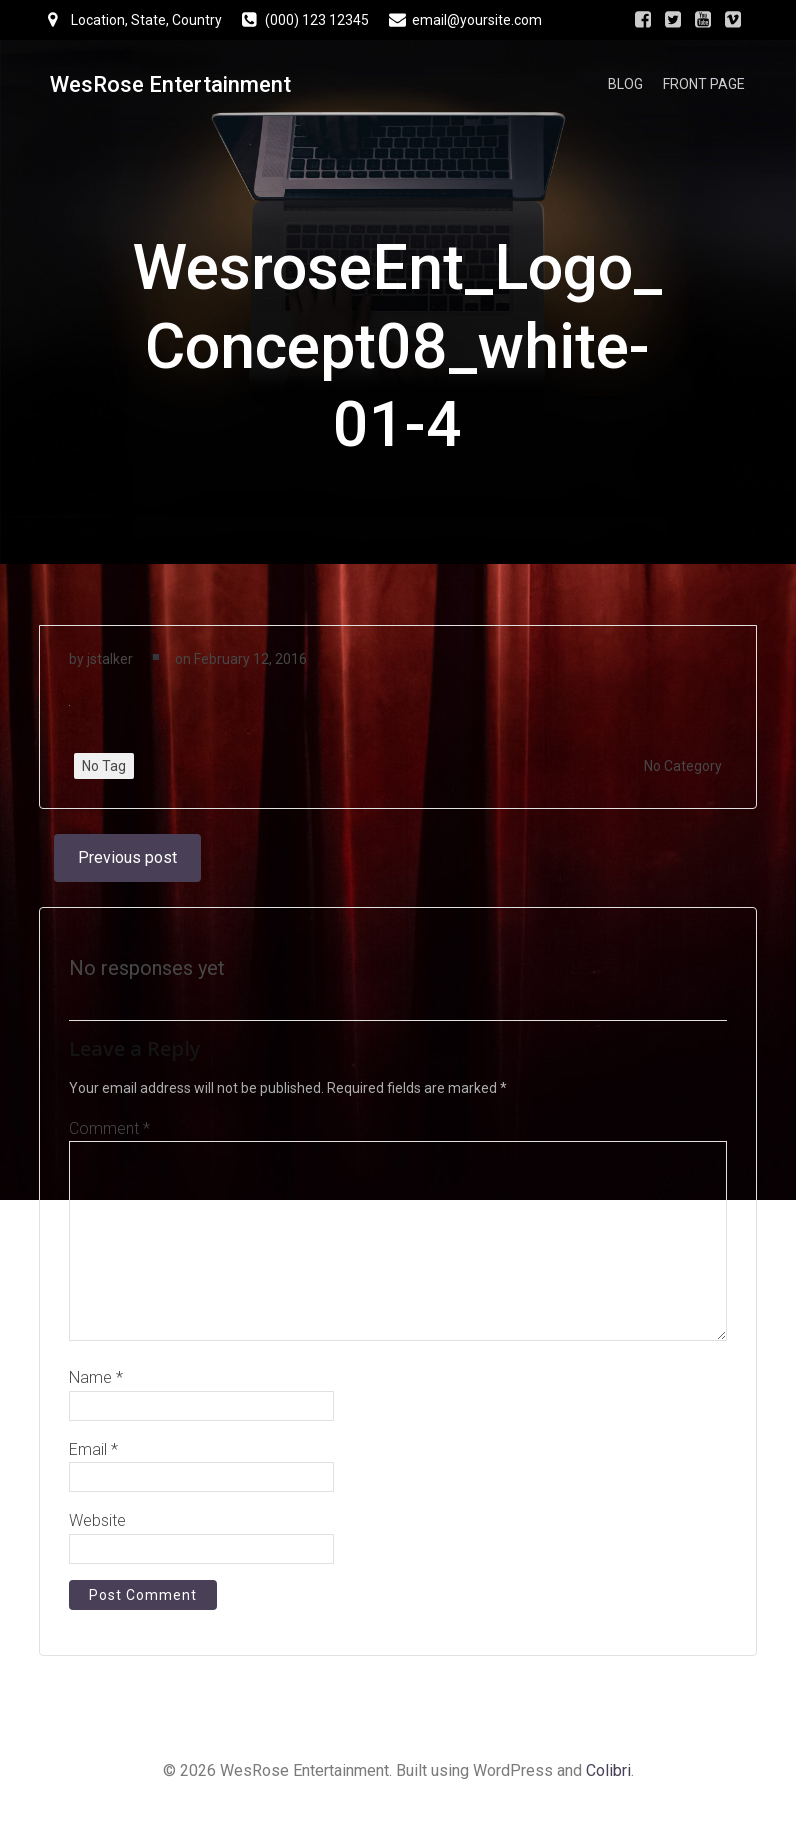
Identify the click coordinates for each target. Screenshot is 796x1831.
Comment (109, 1137)
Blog (628, 85)
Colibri (608, 1778)
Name (96, 1386)
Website (97, 1529)
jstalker (110, 666)
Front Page (707, 85)
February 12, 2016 (250, 666)
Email (93, 1458)
